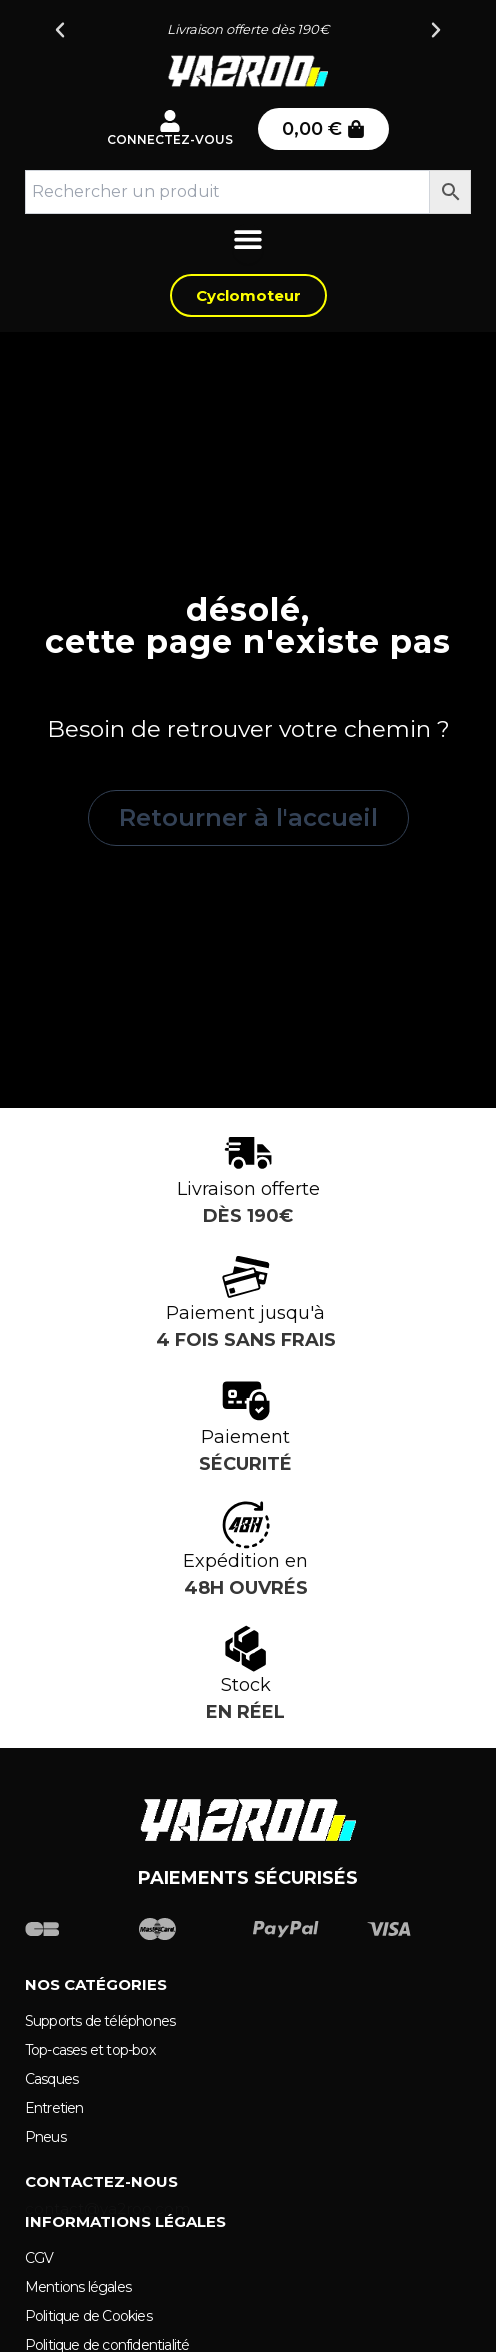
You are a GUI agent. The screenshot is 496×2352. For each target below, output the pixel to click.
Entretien (54, 2108)
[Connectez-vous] (170, 121)
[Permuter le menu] (248, 244)
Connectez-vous (170, 139)
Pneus (45, 2137)
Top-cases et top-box (90, 2050)
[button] (60, 30)
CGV (39, 2258)
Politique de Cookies (88, 2316)
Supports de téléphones (100, 2021)
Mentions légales (78, 2287)
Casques (51, 2079)
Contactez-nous (101, 2181)
